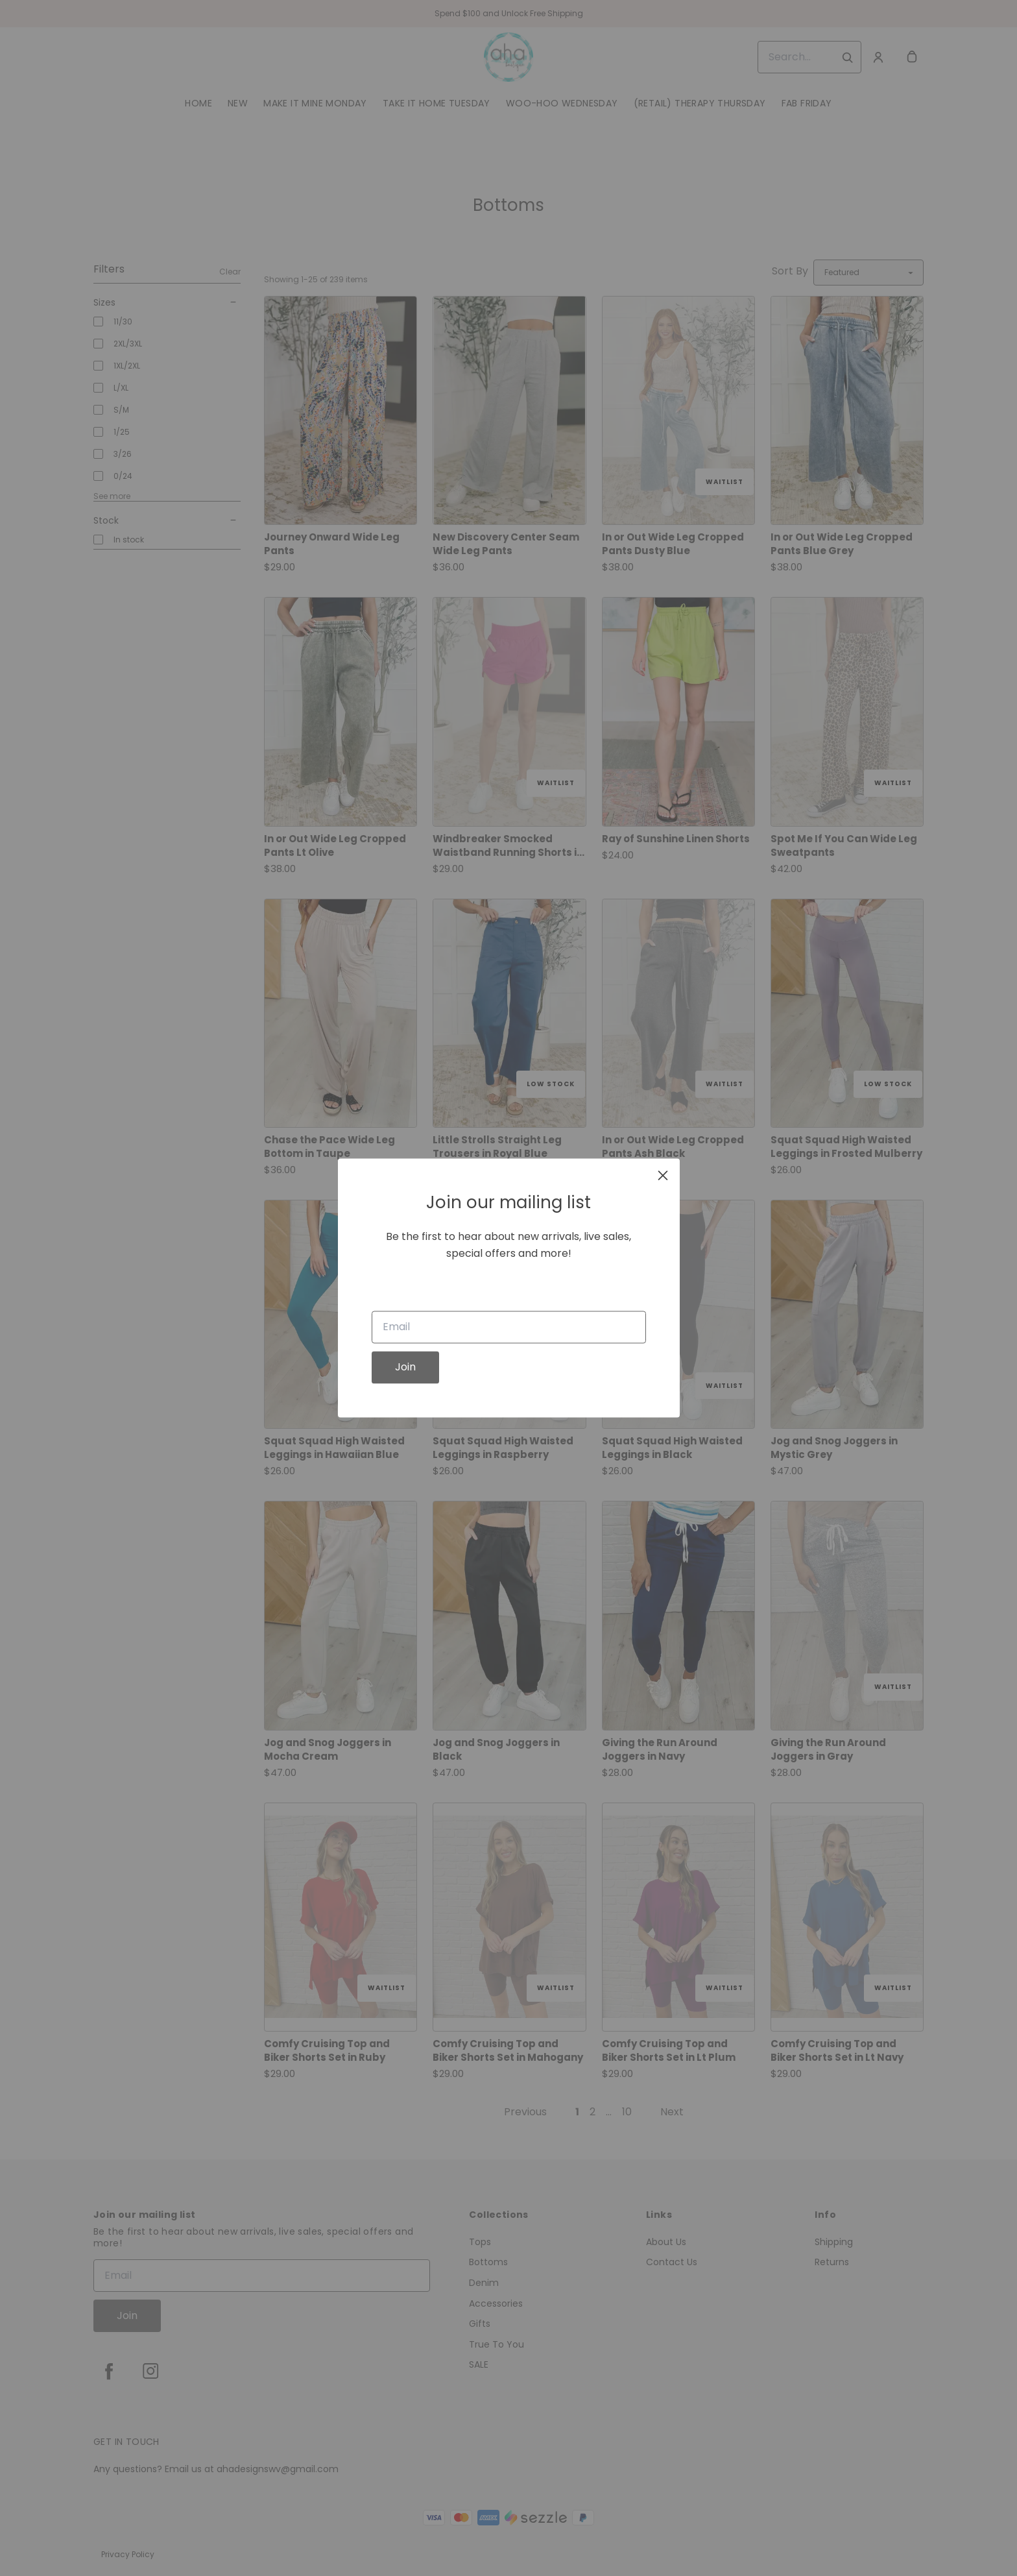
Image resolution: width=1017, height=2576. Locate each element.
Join (405, 1367)
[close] (663, 1175)
